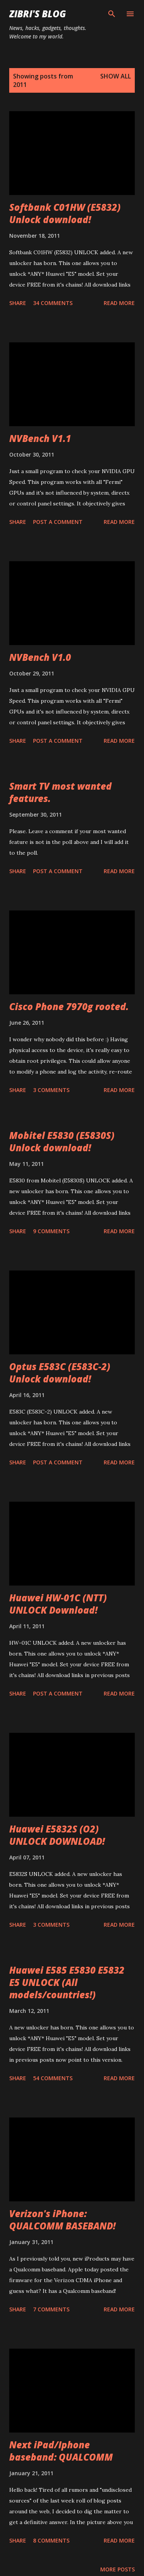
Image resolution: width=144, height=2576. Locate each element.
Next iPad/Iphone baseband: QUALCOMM (61, 2450)
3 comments (51, 1090)
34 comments (53, 303)
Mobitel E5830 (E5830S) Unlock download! (61, 1141)
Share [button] (17, 303)
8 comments (51, 2540)
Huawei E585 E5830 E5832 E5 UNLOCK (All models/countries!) (66, 1982)
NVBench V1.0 (40, 657)
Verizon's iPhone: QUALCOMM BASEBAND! (62, 2219)
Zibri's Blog (37, 13)
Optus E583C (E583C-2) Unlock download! (59, 1372)
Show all (115, 76)
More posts (117, 2569)
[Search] (111, 13)
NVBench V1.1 (40, 438)
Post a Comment (58, 521)
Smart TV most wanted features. (60, 792)
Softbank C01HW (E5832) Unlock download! (65, 213)
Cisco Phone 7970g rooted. (69, 1006)
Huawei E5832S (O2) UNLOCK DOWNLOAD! (57, 1834)
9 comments (51, 1231)
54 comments (53, 2078)
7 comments (51, 2309)
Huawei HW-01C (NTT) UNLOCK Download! (58, 1603)
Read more (119, 303)
